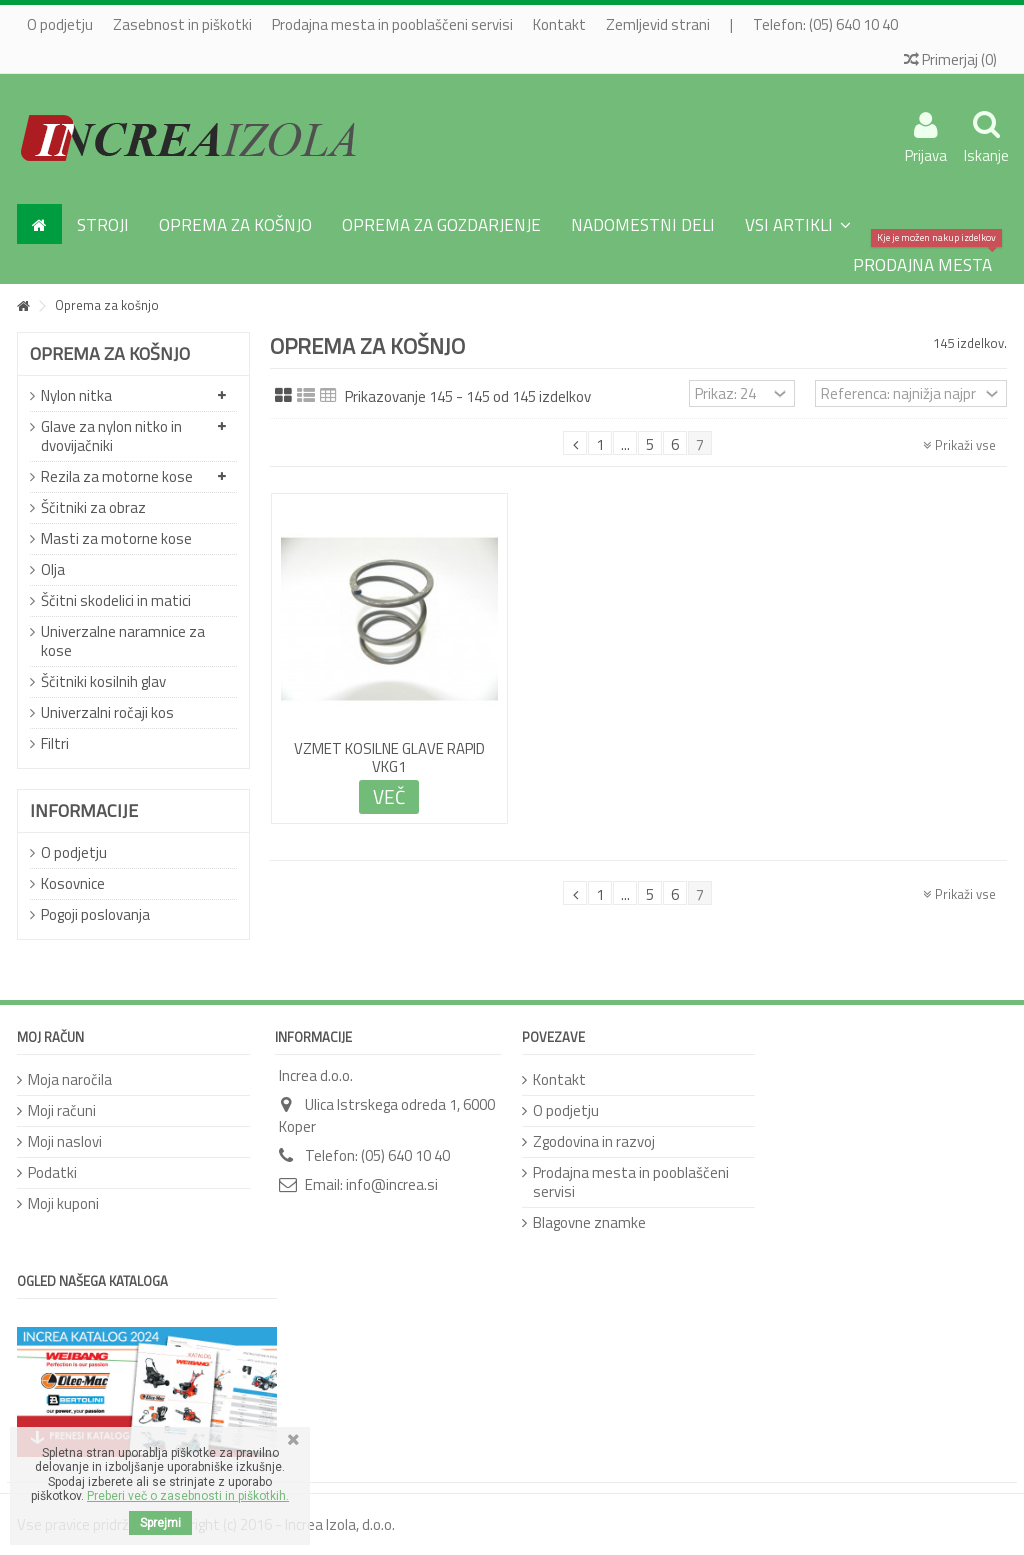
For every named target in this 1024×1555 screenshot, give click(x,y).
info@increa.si (392, 1184)
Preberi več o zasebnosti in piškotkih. (188, 1496)
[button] (798, 224)
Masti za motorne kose (116, 538)
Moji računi (62, 1110)
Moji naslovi (65, 1141)
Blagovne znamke (589, 1222)
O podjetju (60, 24)
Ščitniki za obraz (93, 507)
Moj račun (50, 1037)
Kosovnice (73, 883)
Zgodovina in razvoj (594, 1141)
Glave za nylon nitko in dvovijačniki (111, 436)
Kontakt (559, 24)
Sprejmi (160, 1523)
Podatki (52, 1172)
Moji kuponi (63, 1203)
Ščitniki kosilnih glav (103, 681)
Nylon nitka (76, 395)
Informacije (84, 810)
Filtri (55, 743)
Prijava (926, 153)
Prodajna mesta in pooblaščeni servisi (392, 24)
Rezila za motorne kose (117, 476)
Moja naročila (70, 1079)
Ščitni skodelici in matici (116, 600)
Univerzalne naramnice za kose (123, 641)
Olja (53, 569)
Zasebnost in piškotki (182, 24)
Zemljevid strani (658, 24)
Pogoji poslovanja (95, 914)
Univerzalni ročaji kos (107, 712)
